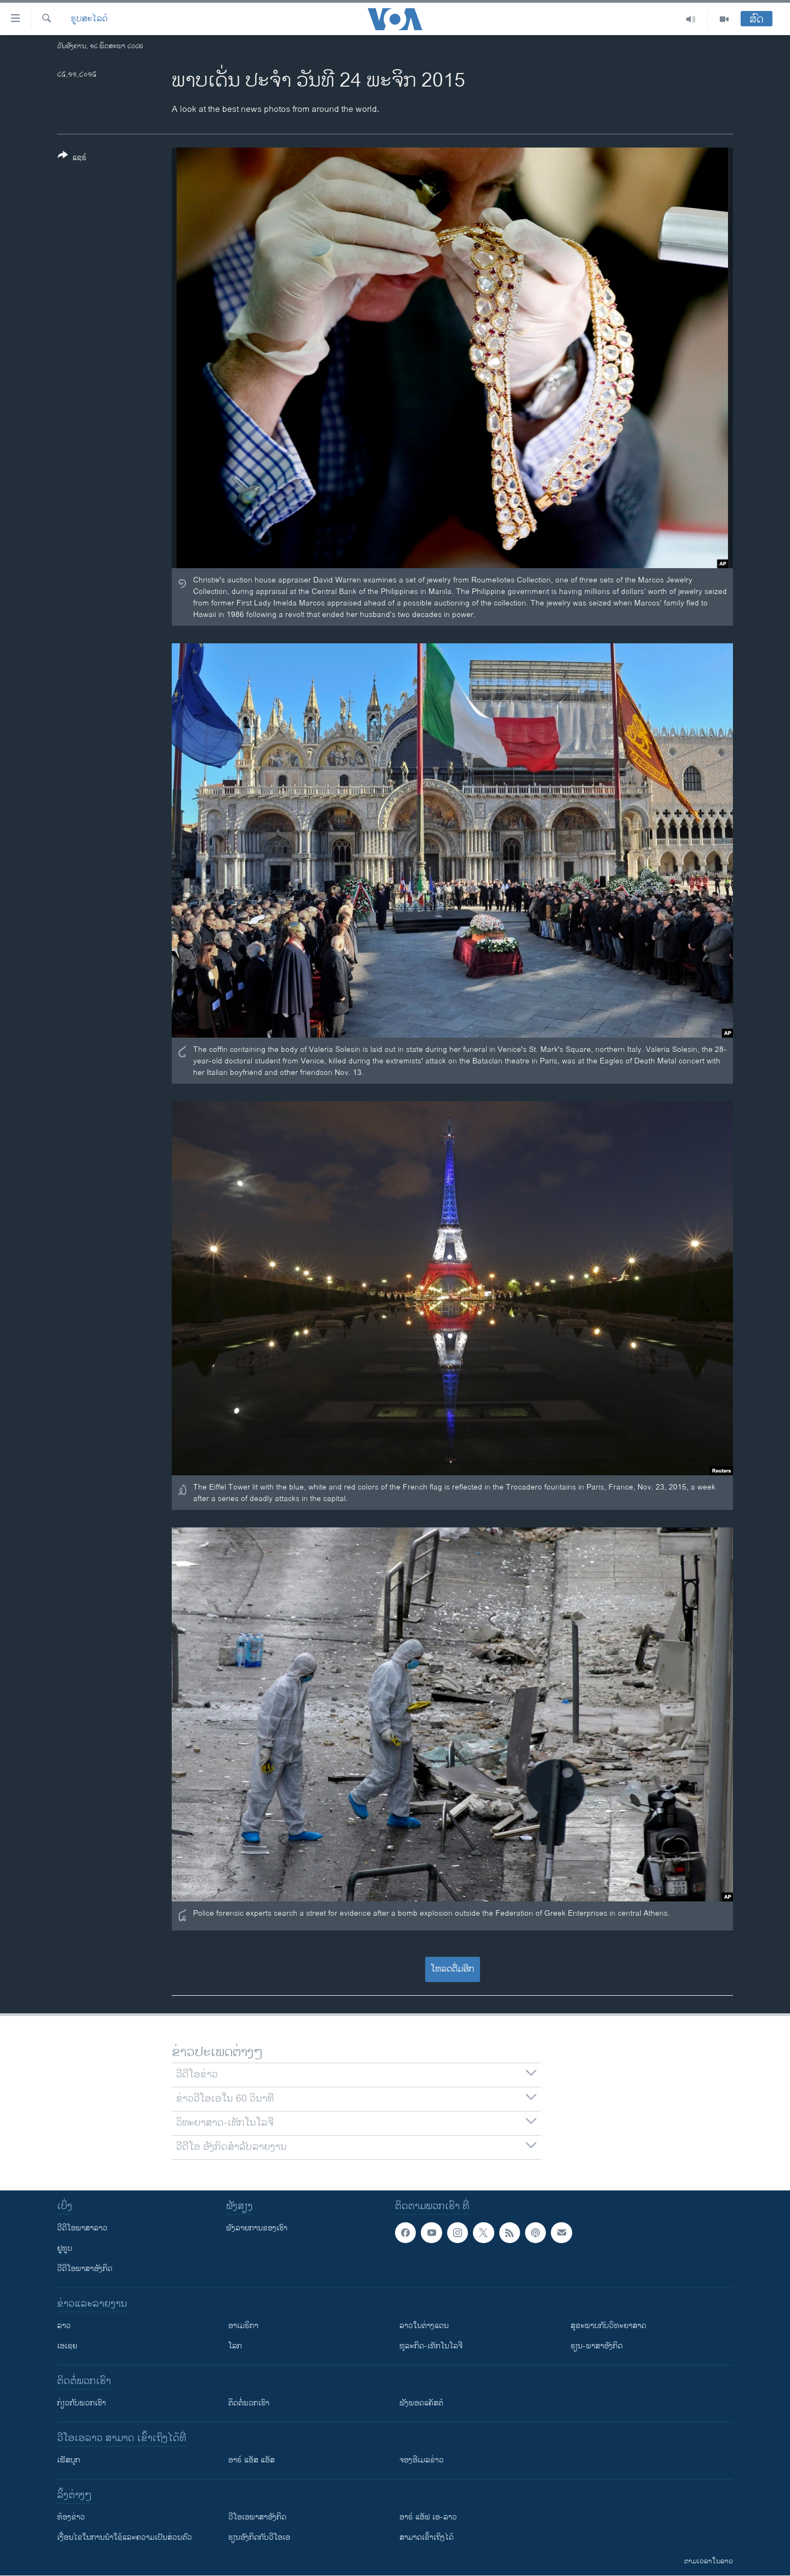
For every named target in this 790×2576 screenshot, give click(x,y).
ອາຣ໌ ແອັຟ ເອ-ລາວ (428, 2517)
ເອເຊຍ (67, 2346)
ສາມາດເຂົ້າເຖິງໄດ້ (426, 2537)
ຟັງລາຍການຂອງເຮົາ (256, 2228)
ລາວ (64, 2325)
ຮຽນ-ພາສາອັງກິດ (597, 2346)
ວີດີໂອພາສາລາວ (82, 2228)
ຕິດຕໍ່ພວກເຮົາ (248, 2403)
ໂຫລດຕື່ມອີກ (452, 1969)
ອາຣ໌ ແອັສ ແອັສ (251, 2460)
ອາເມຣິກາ (243, 2325)
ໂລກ (235, 2346)
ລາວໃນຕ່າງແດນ (424, 2325)
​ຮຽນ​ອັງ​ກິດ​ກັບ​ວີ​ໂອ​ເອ (259, 2537)
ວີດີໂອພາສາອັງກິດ (84, 2268)
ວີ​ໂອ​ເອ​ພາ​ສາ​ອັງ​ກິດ (257, 2517)
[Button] (72, 158)
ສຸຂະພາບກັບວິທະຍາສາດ (608, 2325)
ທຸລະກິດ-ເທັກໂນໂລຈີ (430, 2346)
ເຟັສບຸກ (68, 2460)
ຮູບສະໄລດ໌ (89, 19)
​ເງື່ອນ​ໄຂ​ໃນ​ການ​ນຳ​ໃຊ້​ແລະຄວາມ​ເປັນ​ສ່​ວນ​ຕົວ (124, 2537)
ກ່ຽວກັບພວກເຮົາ (81, 2403)
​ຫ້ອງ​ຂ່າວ (71, 2517)
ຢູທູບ (64, 2248)
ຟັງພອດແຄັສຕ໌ (421, 2403)
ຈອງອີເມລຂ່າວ (421, 2460)
